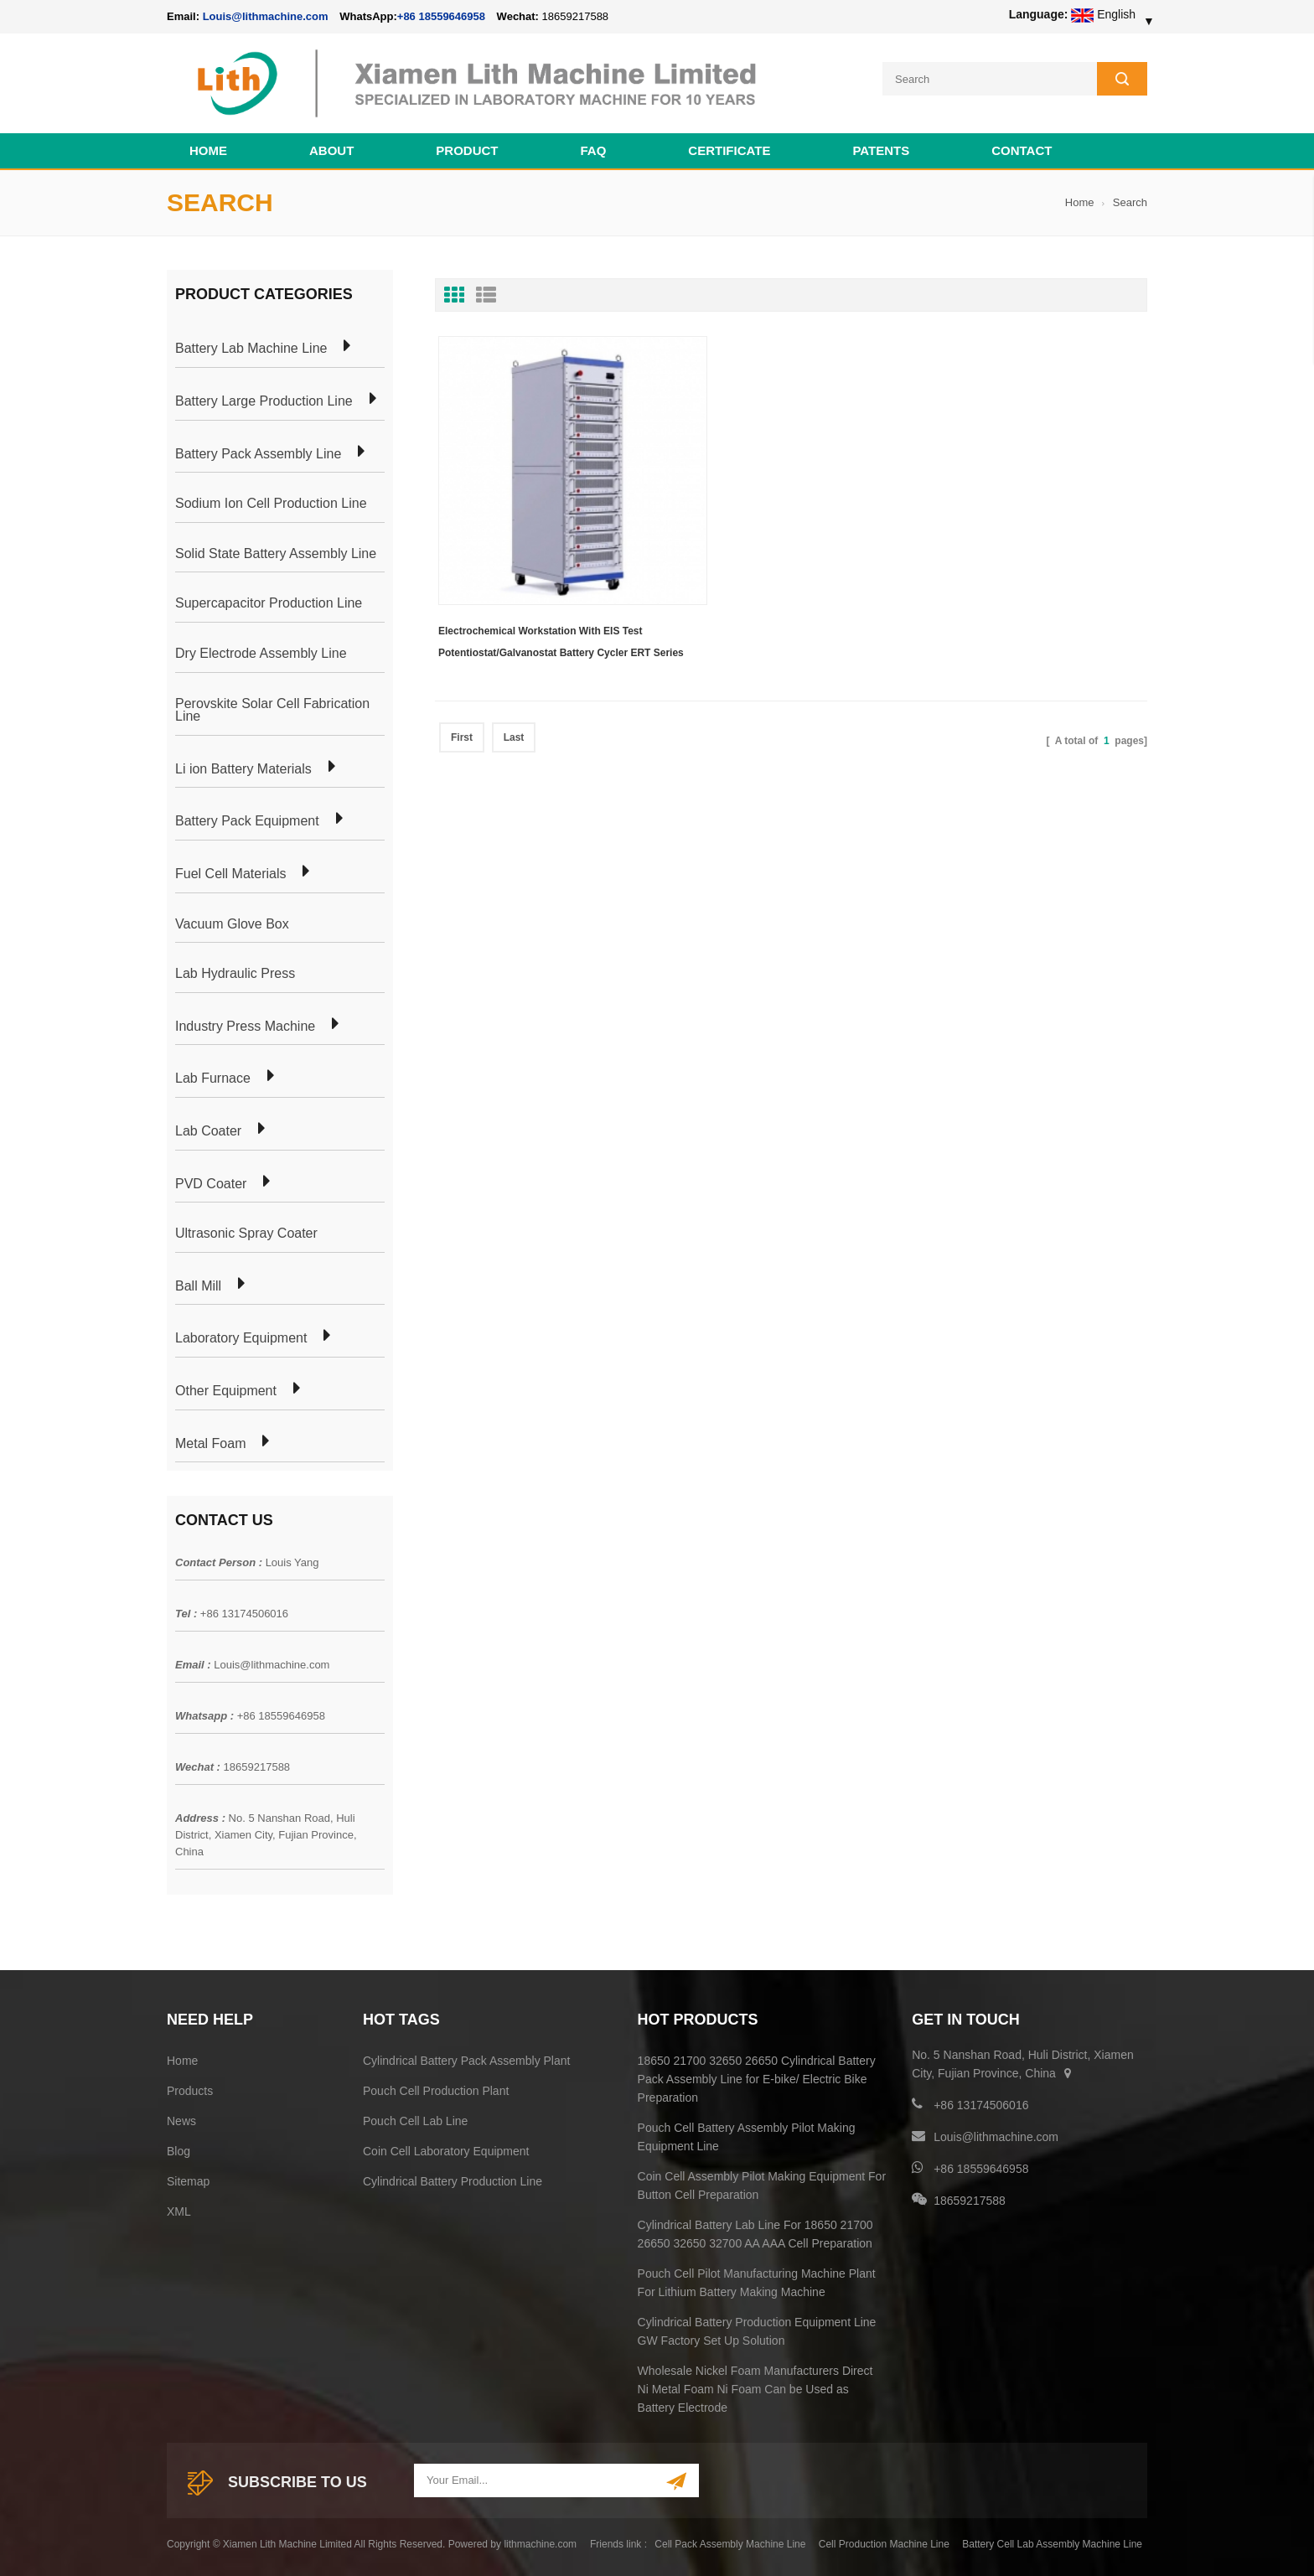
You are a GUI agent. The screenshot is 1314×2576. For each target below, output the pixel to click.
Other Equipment (226, 1388)
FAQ (594, 148)
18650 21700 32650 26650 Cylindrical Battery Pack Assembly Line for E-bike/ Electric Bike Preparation (757, 2076)
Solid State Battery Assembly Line (275, 551)
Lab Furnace (213, 1076)
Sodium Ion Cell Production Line (271, 501)
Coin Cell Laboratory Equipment (446, 2148)
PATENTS (880, 148)
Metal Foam (210, 1441)
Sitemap (188, 2178)
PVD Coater (210, 1181)
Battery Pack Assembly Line (258, 451)
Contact (1021, 148)
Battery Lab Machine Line (251, 347)
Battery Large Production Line (264, 399)
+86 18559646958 (441, 16)
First (462, 679)
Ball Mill (198, 1284)
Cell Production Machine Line (884, 2542)
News (181, 2118)
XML (179, 2209)
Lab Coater (208, 1128)
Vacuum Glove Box (232, 921)
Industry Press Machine (245, 1024)
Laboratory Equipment (241, 1335)
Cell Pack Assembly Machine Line (729, 2542)
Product (467, 148)
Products (190, 2088)
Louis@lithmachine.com (271, 1662)
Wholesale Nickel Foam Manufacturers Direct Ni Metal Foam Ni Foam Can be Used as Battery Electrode (755, 2386)
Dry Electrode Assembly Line (261, 651)
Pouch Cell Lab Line (415, 2118)
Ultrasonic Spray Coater (246, 1231)
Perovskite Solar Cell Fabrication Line (272, 708)
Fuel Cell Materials (230, 871)
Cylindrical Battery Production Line (452, 2178)
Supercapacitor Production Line (268, 601)
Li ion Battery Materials (243, 766)
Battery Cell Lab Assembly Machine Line (1052, 2542)
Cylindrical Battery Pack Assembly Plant (466, 2058)
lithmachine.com (540, 2542)
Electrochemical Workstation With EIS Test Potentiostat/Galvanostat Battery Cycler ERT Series (544, 586)
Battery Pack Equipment (247, 818)
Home (208, 148)
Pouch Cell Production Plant (436, 2088)
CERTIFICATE (729, 148)
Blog (178, 2148)
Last (514, 679)
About (331, 148)
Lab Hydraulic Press (235, 971)
